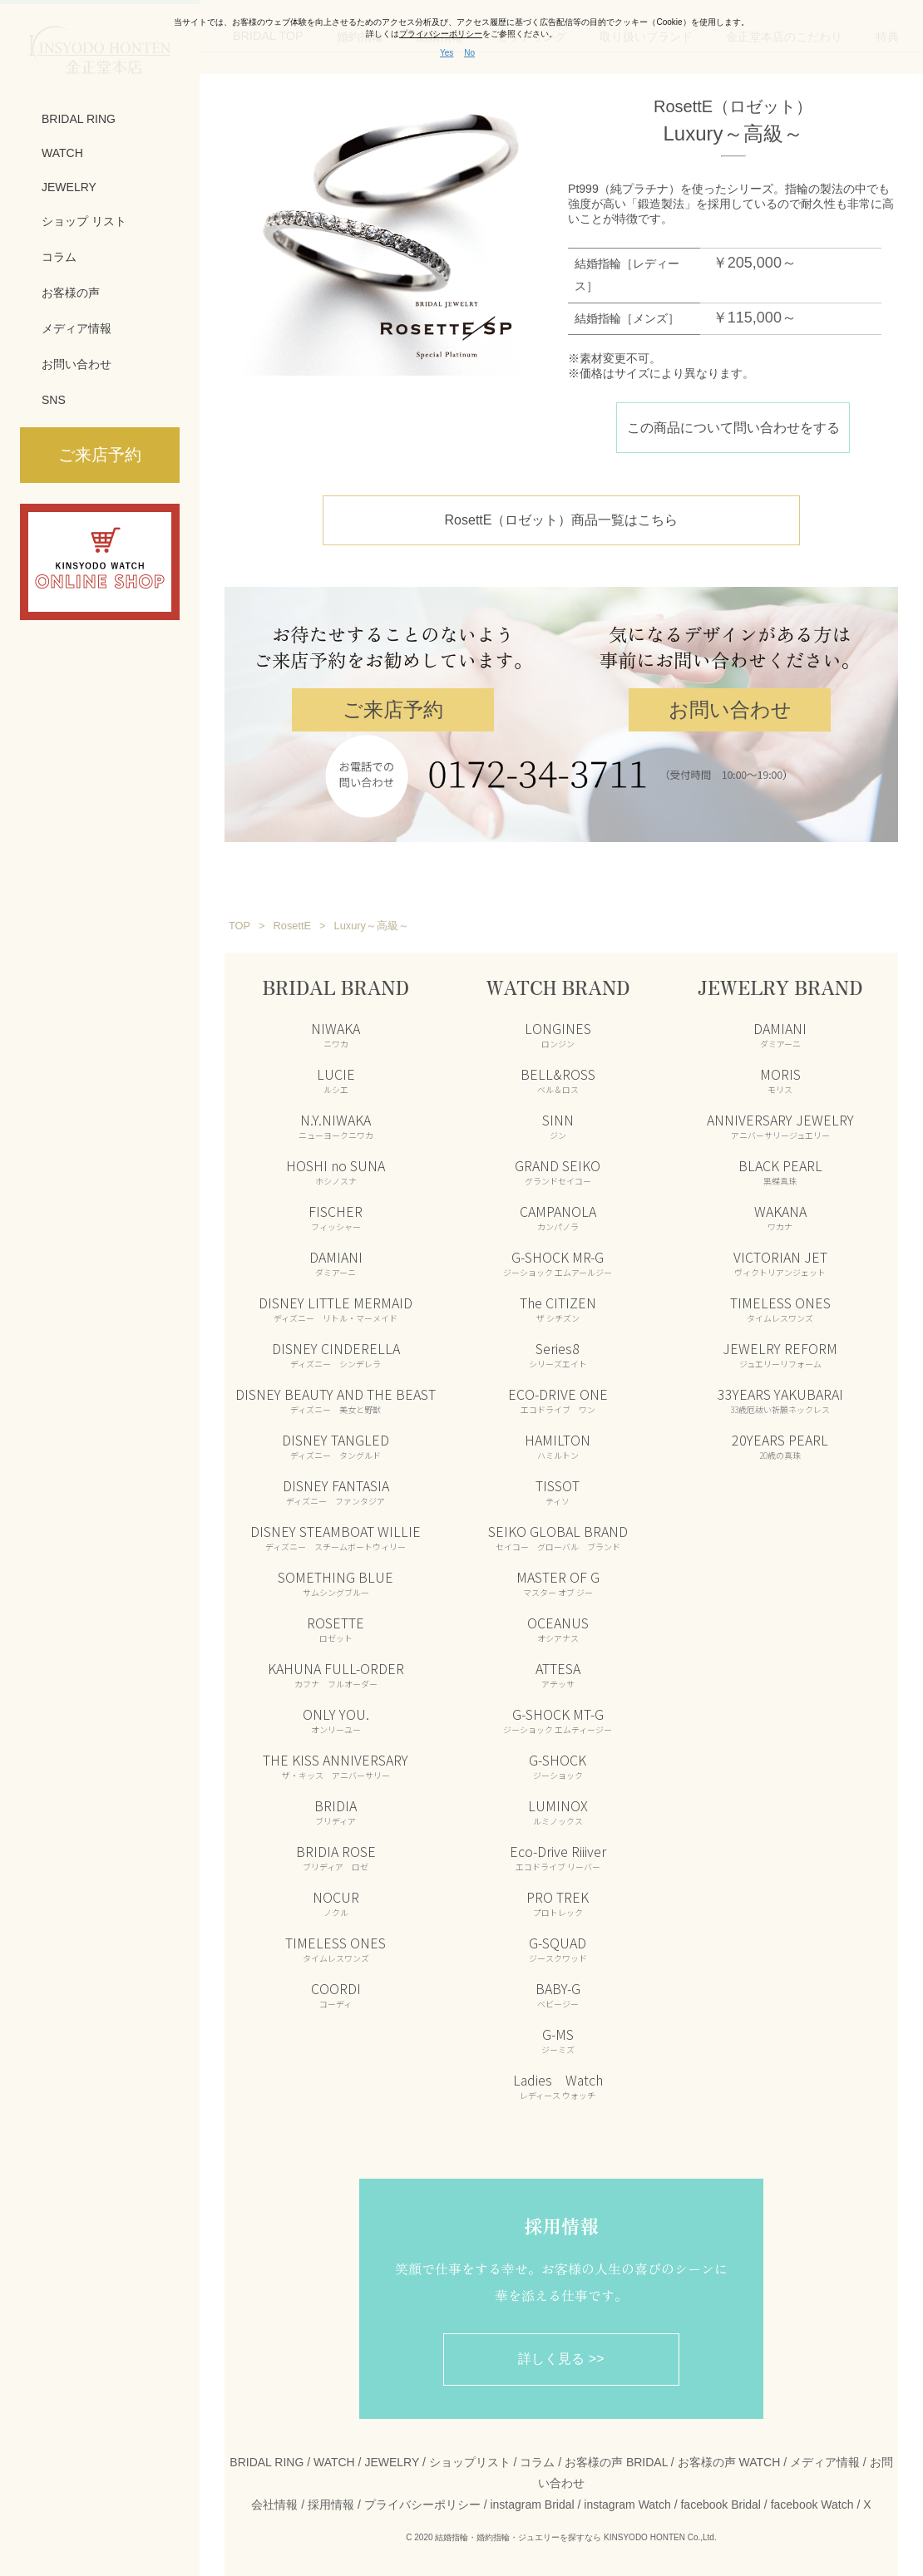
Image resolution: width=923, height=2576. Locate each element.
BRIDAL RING (79, 119)
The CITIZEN (558, 1307)
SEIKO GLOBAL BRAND (558, 1536)
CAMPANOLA (558, 1216)
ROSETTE (335, 1627)
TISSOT (558, 1490)
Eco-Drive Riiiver (558, 1856)
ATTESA (558, 1673)
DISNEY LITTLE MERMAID (335, 1307)
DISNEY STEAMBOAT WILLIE (335, 1536)
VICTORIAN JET (780, 1262)
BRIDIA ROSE (336, 1856)
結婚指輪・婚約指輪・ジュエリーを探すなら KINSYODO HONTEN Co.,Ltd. (575, 2536)
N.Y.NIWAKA (336, 1124)
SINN (558, 1124)
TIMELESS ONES (335, 1947)
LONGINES (558, 1033)
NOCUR (336, 1902)
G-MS (558, 2039)
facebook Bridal (720, 2503)
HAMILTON (557, 1444)
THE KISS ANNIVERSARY (335, 1765)
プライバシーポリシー (422, 2503)
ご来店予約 (393, 708)
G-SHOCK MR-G (557, 1262)
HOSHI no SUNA (335, 1170)
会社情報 (274, 2503)
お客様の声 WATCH (729, 2461)
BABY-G (558, 1993)
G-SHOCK (557, 1765)
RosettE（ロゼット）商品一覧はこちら (562, 519)
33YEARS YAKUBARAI (780, 1399)
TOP (239, 925)
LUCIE (336, 1079)
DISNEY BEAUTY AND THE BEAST (335, 1399)
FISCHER (335, 1216)
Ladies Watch (558, 2085)
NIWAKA (335, 1033)
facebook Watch (812, 2503)
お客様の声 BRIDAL (616, 2461)
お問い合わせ (76, 364)
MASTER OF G (558, 1582)
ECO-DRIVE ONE (558, 1399)
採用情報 (331, 2503)
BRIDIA (335, 1810)
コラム (59, 257)
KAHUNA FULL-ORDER (336, 1673)
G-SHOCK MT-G (557, 1719)
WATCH (62, 153)
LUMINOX (558, 1810)
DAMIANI (336, 1262)
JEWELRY (69, 187)
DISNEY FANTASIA (336, 1490)
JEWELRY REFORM (780, 1353)
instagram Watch (627, 2503)
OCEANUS (558, 1627)
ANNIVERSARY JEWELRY (780, 1124)
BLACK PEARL (780, 1170)
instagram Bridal (532, 2503)
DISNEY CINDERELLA (336, 1353)
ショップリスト (470, 2461)
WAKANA (780, 1216)
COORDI (336, 1993)
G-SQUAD (558, 1947)
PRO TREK (557, 1902)
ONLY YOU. (336, 1719)
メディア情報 (76, 328)
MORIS (780, 1079)
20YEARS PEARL (780, 1444)
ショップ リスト (84, 221)
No (469, 52)
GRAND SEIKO (557, 1170)
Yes (446, 52)
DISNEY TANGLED (335, 1444)
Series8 (558, 1353)
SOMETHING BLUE (335, 1582)
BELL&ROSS (558, 1079)
